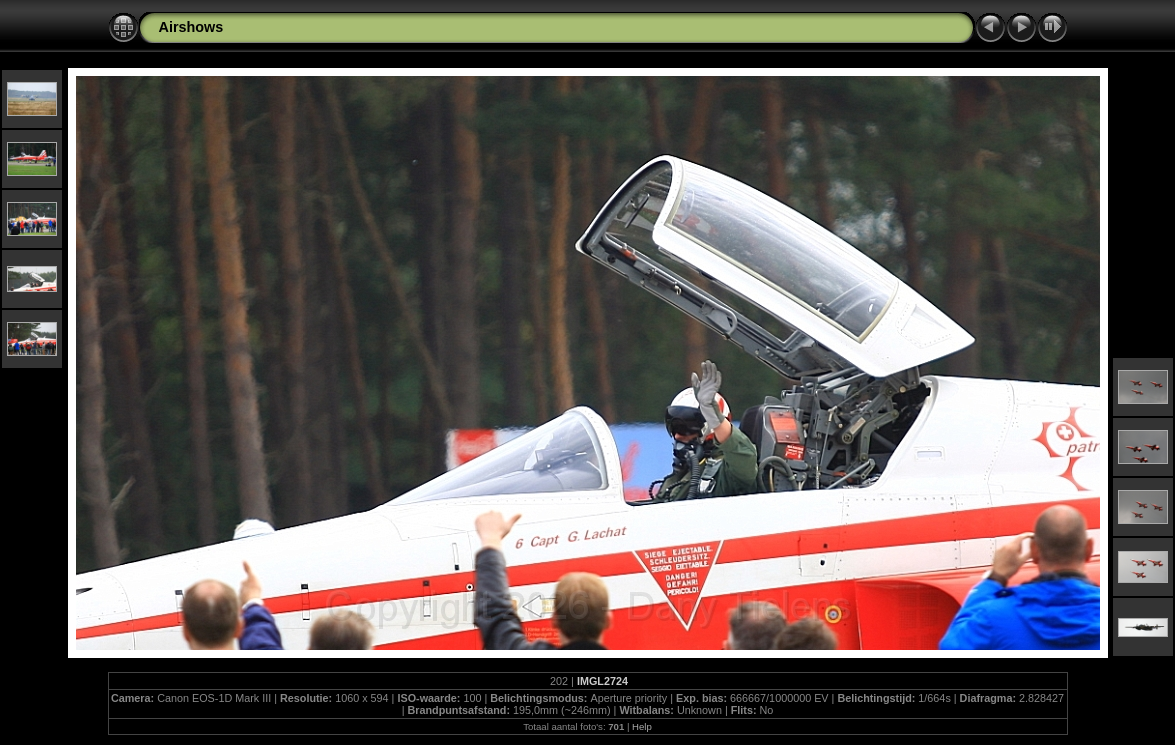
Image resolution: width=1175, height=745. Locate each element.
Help (642, 726)
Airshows (191, 27)
